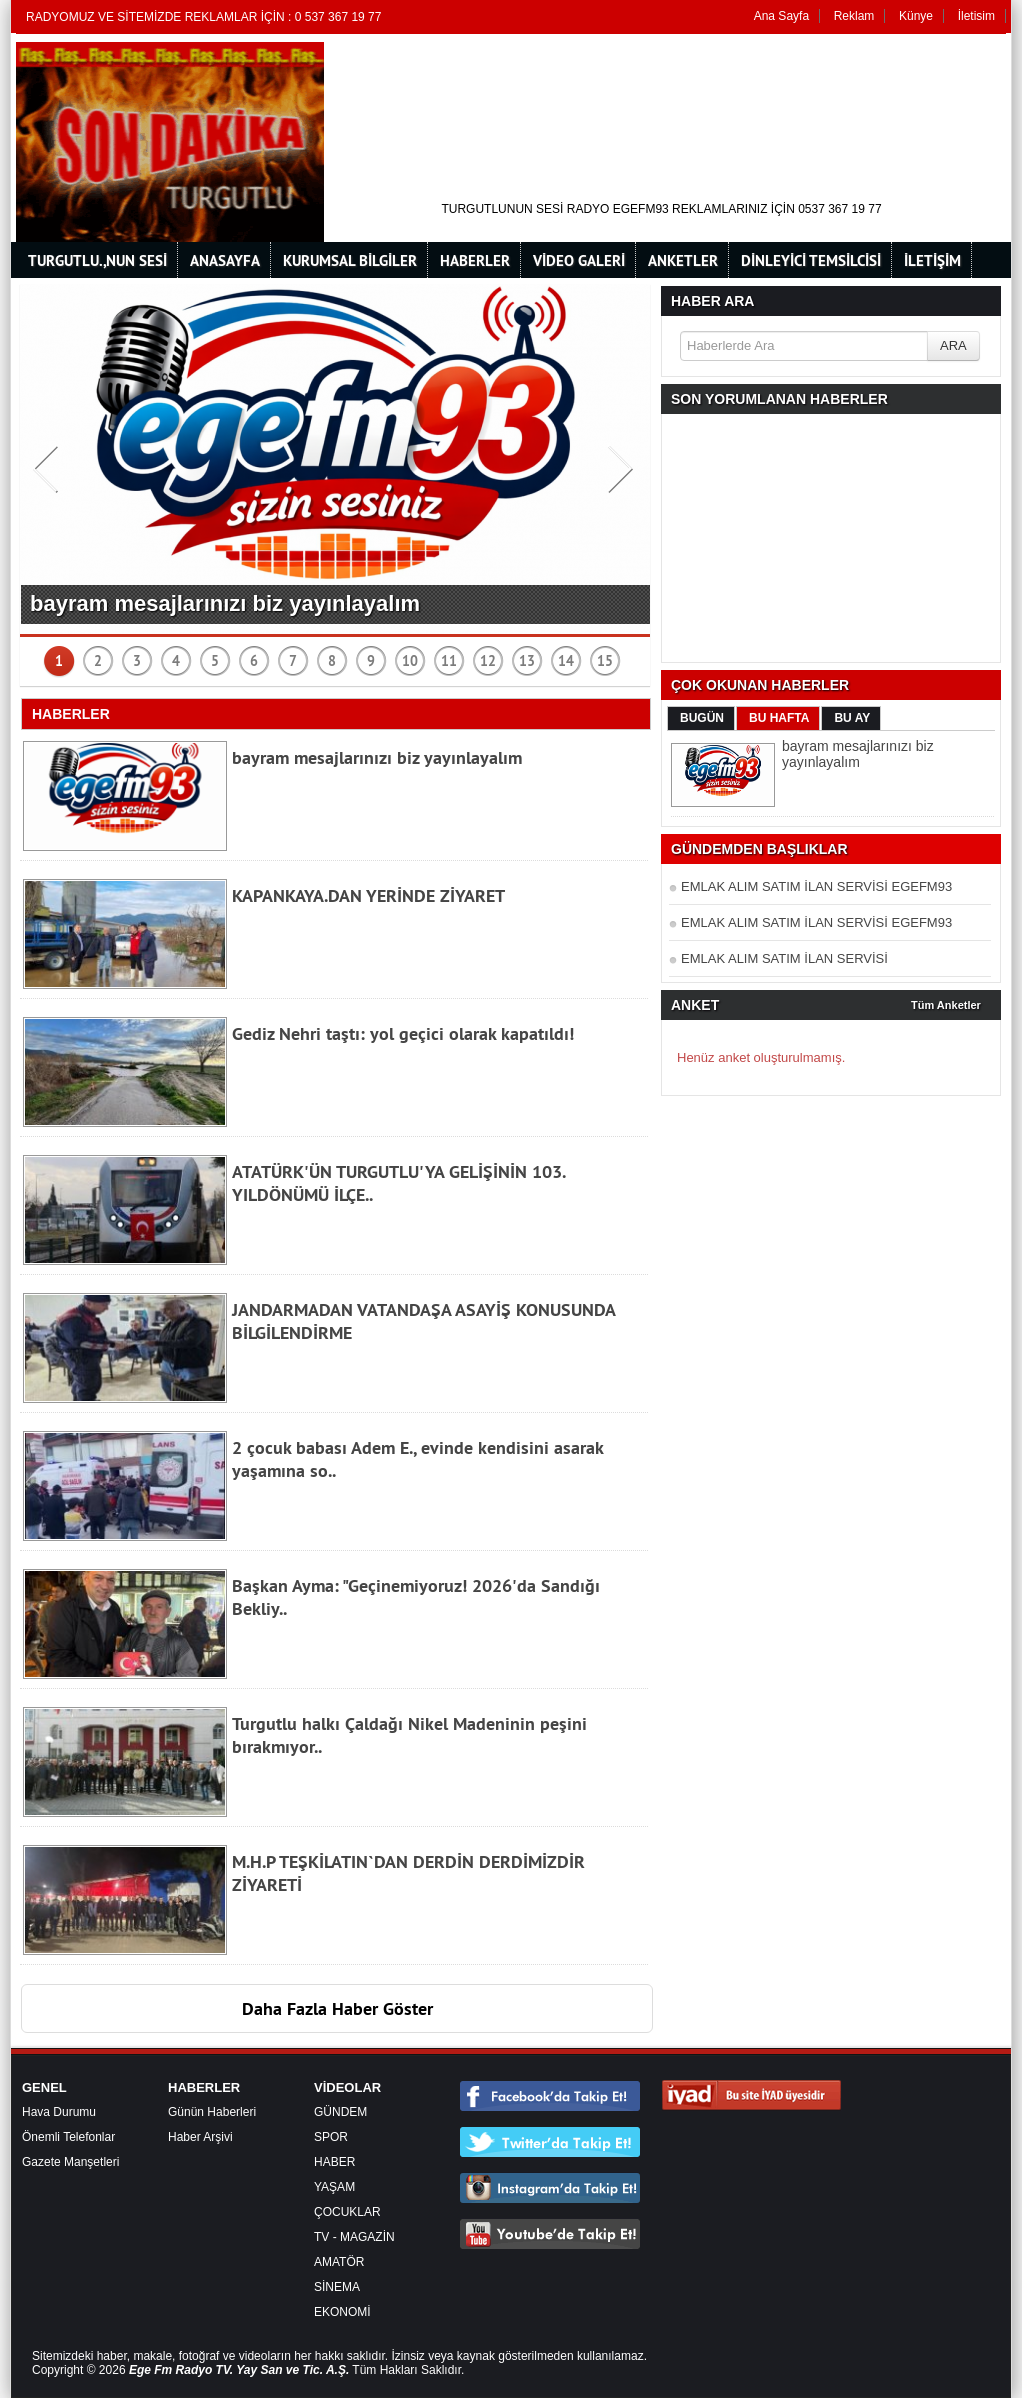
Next (622, 464)
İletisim (976, 16)
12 (488, 661)
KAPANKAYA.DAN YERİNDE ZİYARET (368, 895)
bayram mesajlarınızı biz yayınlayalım (225, 603)
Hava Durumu (59, 2112)
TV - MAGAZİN (354, 2237)
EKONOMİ (342, 2312)
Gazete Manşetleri (70, 2162)
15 (605, 661)
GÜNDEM (340, 2112)
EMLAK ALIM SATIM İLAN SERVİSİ (784, 958)
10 (410, 661)
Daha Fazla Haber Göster (337, 2008)
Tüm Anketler (946, 1005)
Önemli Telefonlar (68, 2137)
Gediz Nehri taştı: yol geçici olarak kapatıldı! (403, 1033)
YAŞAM (334, 2187)
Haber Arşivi (200, 2137)
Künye (916, 16)
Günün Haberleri (212, 2112)
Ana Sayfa (781, 16)
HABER (334, 2162)
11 (449, 661)
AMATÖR (339, 2262)
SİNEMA (337, 2287)
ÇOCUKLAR (347, 2212)
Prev (47, 464)
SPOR (331, 2137)
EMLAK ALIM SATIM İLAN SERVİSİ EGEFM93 (816, 886)
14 (566, 661)
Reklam (854, 16)
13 (527, 661)
